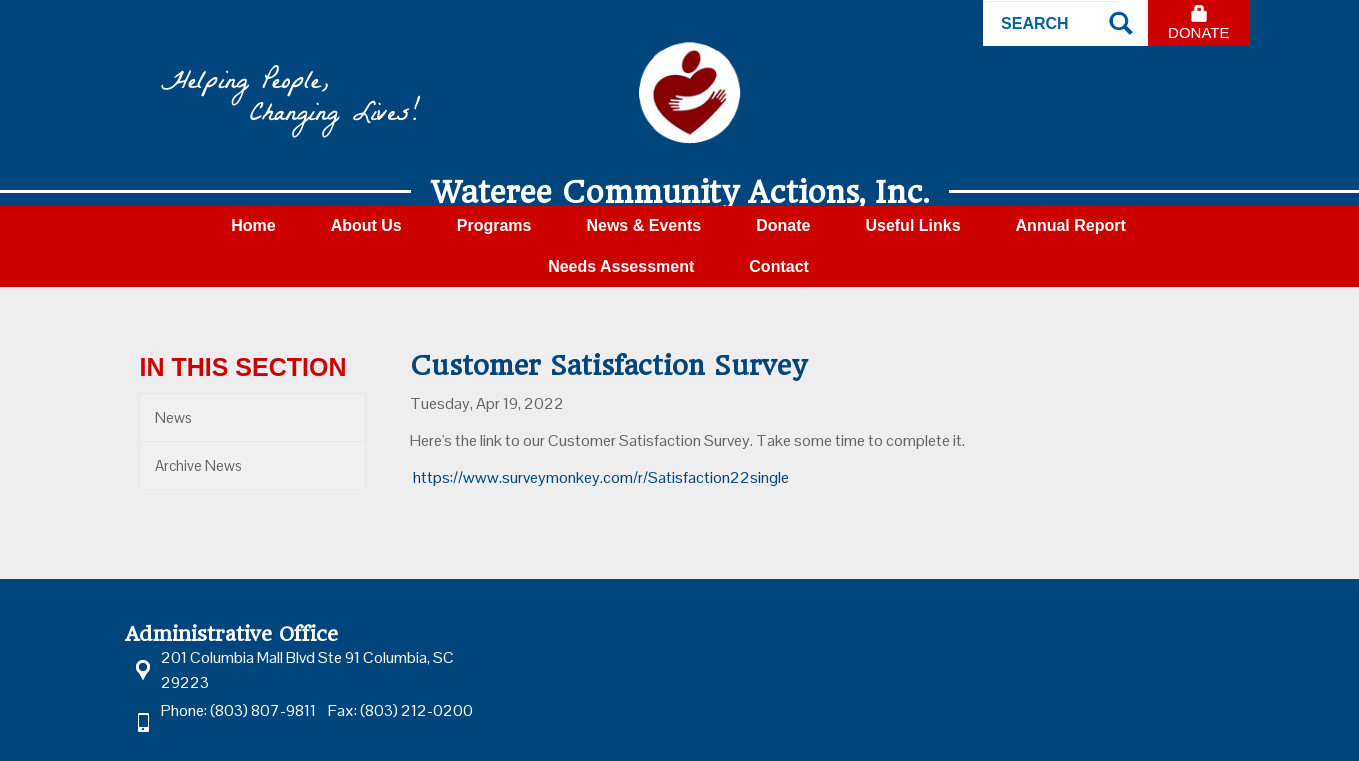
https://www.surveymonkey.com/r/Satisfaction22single (601, 477)
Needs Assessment (621, 266)
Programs (494, 225)
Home (253, 225)
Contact (779, 266)
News (173, 417)
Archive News (198, 465)
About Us (366, 225)
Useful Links (912, 225)
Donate (1198, 32)
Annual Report (1071, 225)
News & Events (643, 225)
